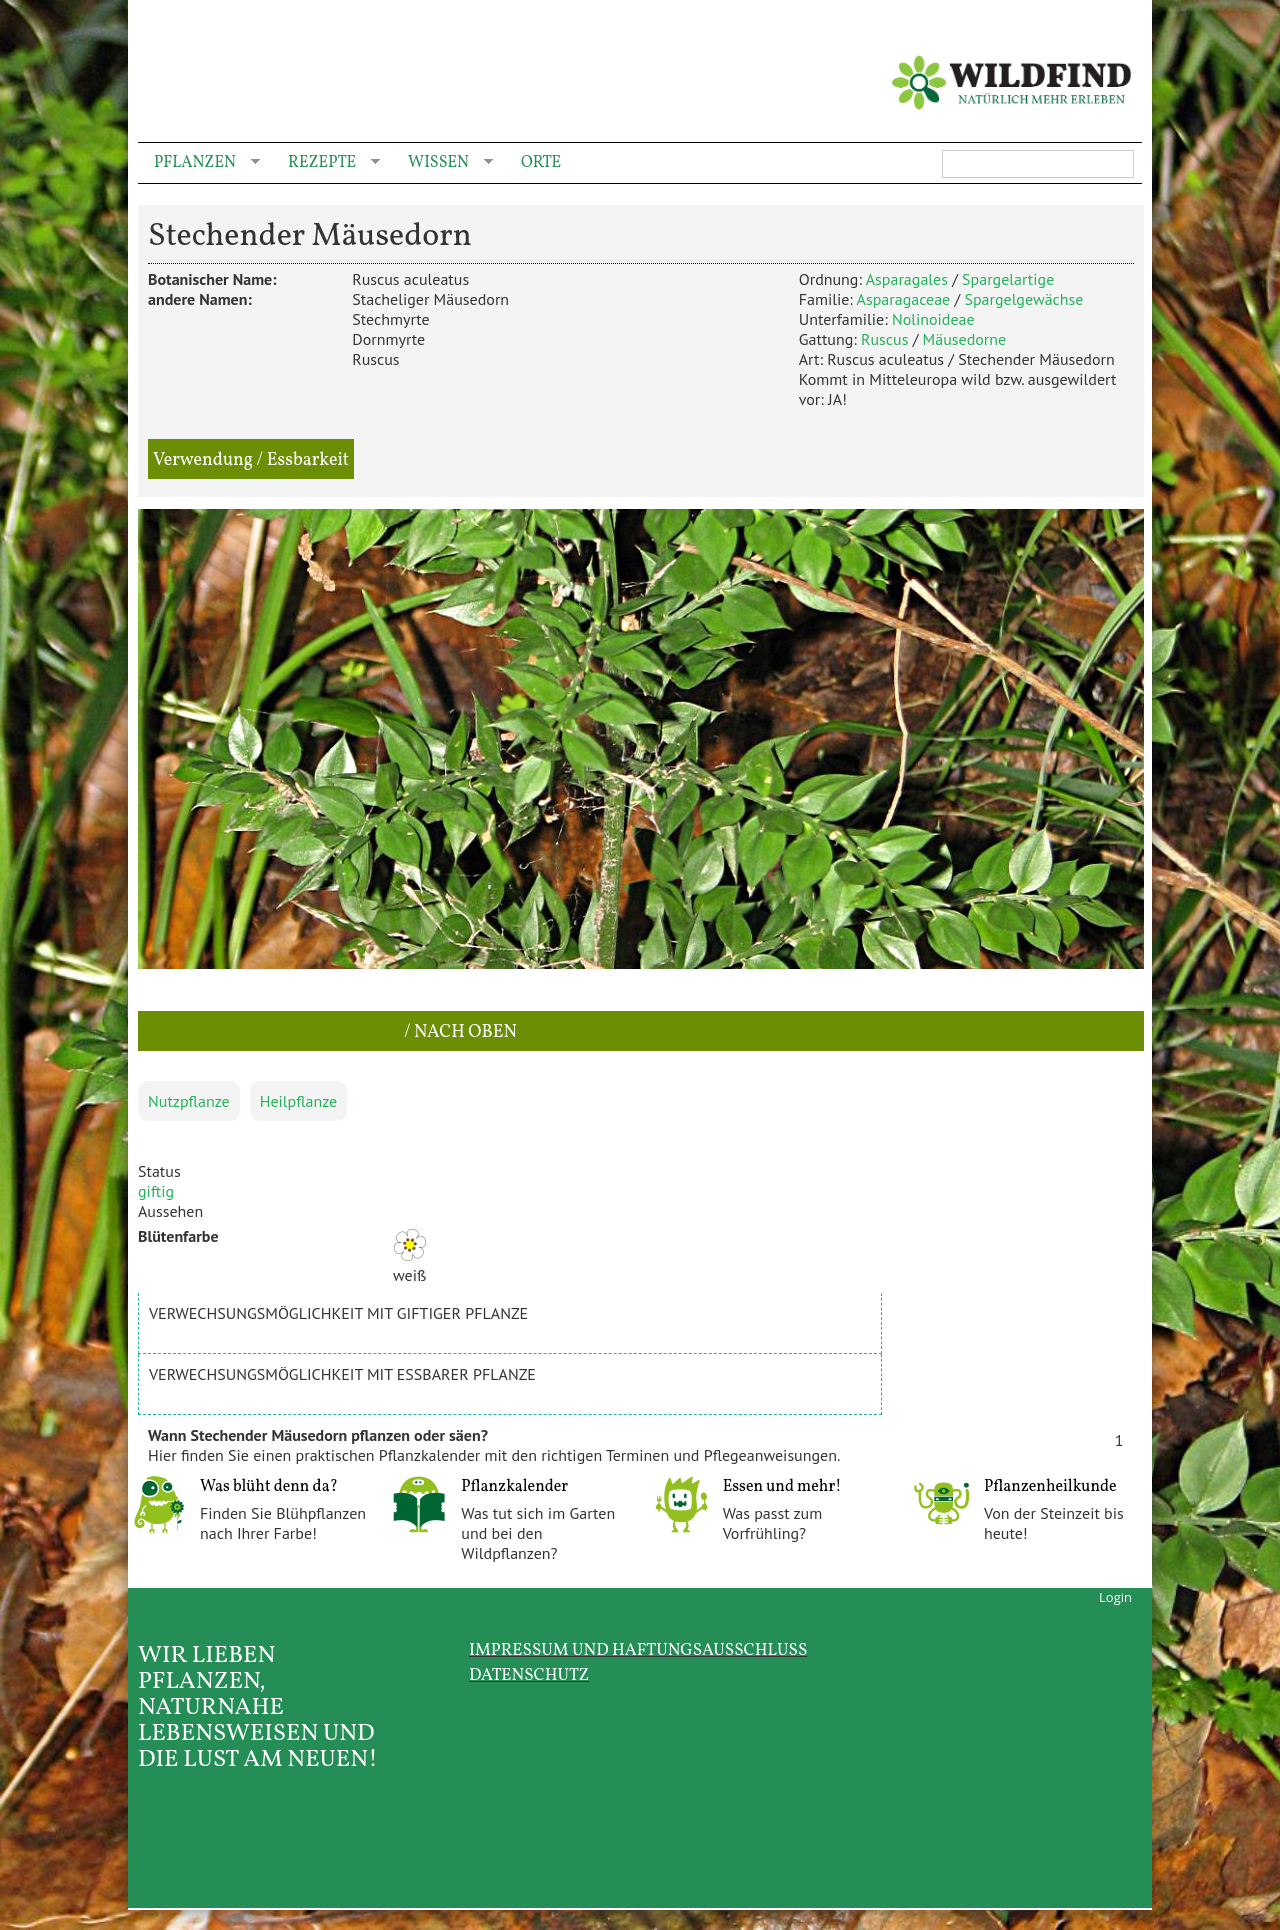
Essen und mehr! (782, 1487)
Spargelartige (1008, 279)
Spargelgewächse (1023, 299)
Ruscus (884, 339)
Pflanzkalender (514, 1487)
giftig (156, 1191)
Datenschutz (529, 1675)
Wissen (442, 163)
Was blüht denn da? (269, 1487)
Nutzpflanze (189, 1101)
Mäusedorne (965, 339)
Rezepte (326, 163)
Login (1115, 1597)
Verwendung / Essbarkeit (251, 460)
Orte (541, 163)
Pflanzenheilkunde (1050, 1487)
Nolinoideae (933, 319)
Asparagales (907, 279)
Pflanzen (199, 163)
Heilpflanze (299, 1101)
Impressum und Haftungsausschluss (638, 1650)
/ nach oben (458, 1032)
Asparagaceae (904, 299)
